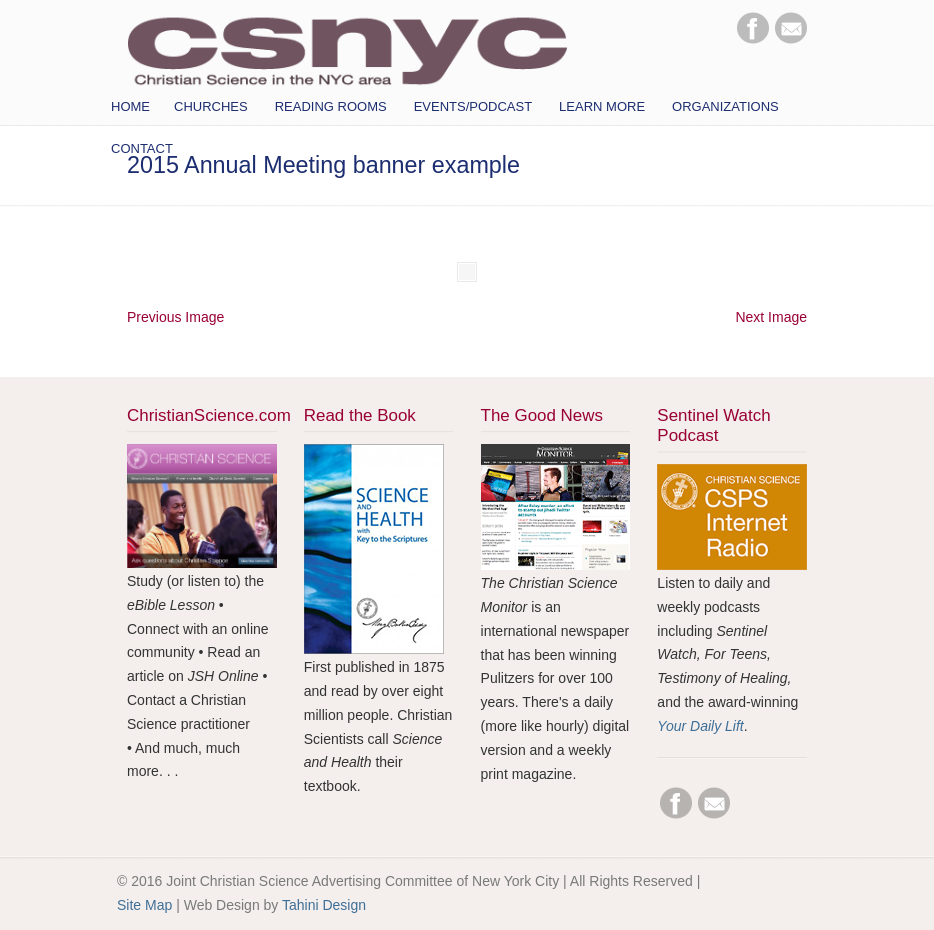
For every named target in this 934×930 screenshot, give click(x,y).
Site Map (144, 905)
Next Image (771, 317)
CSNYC (347, 47)
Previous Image (175, 317)
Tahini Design (324, 905)
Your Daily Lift (700, 726)
